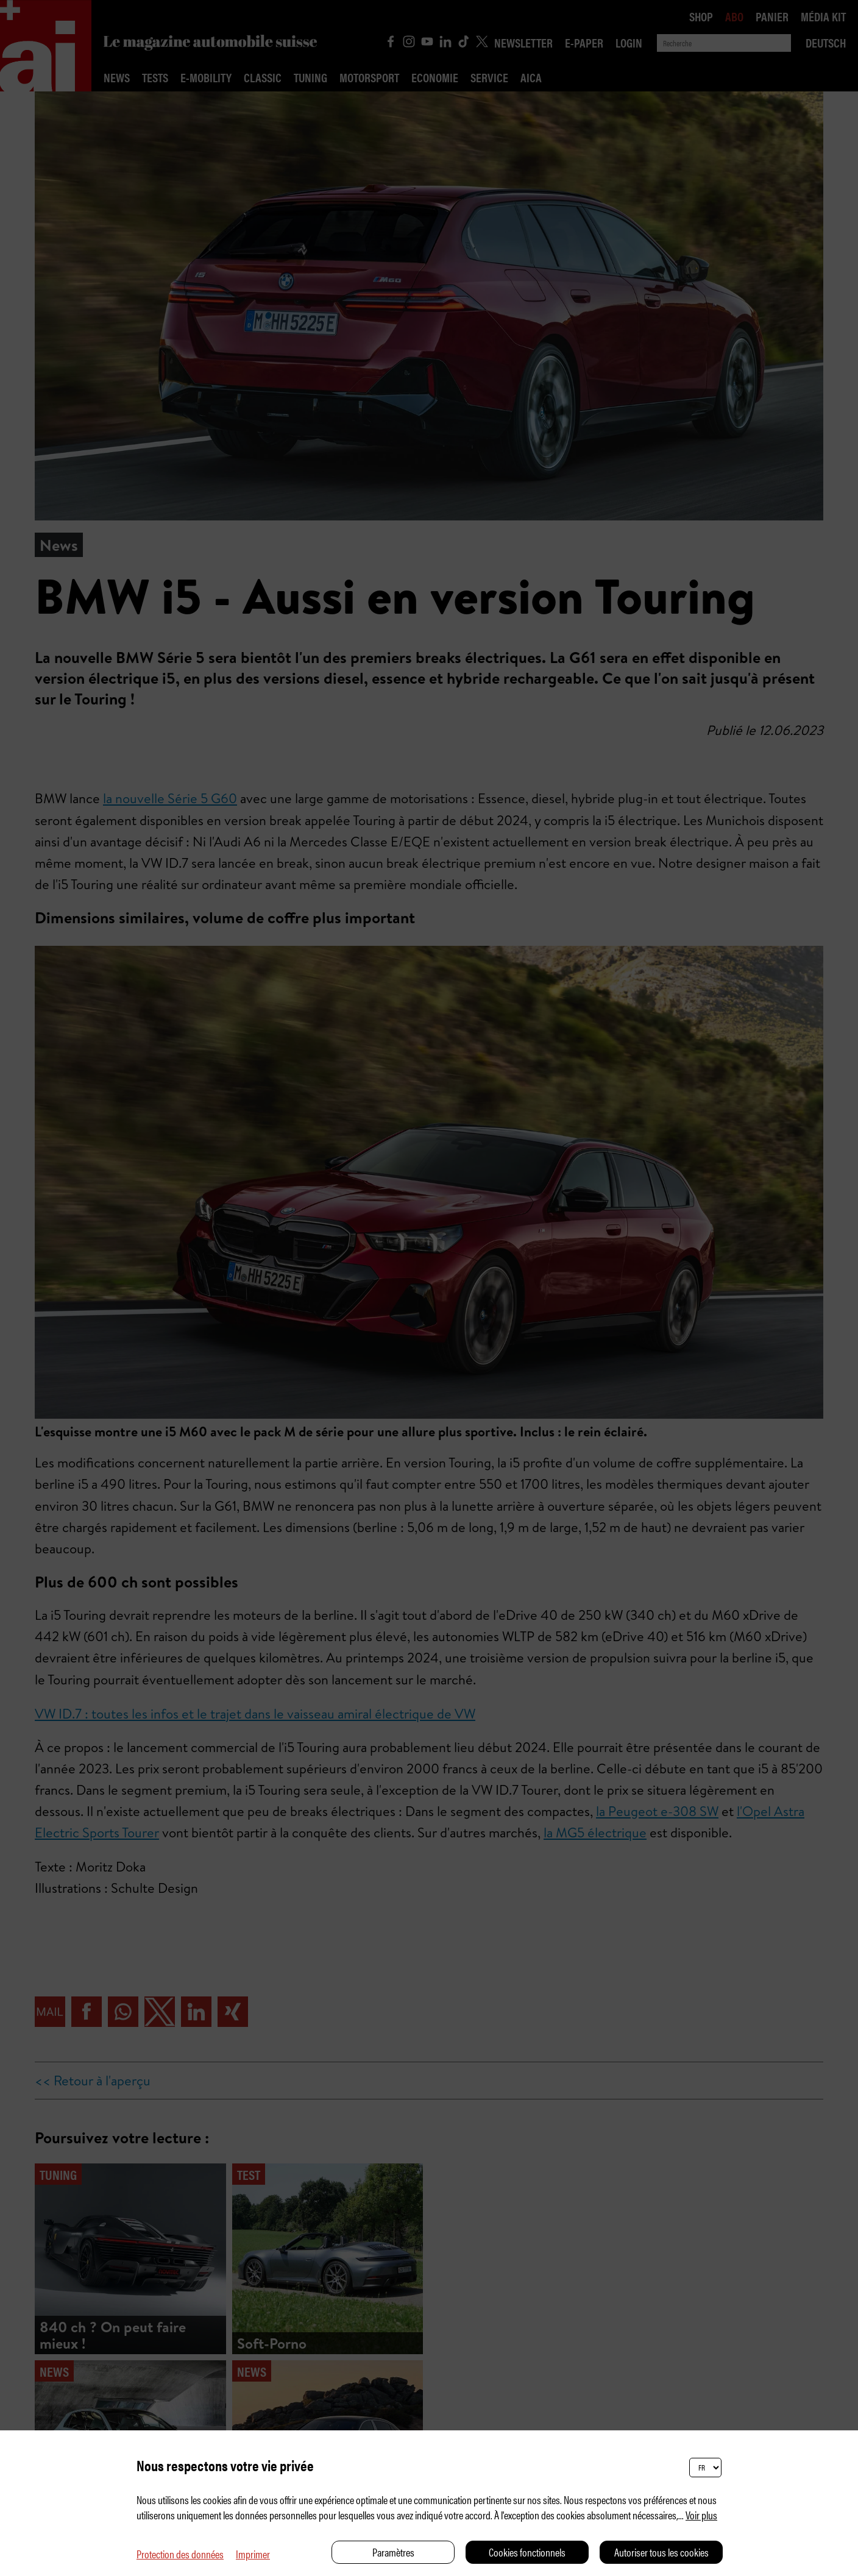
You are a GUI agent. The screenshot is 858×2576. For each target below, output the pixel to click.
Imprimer (253, 2553)
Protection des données (180, 2553)
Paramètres (393, 2552)
